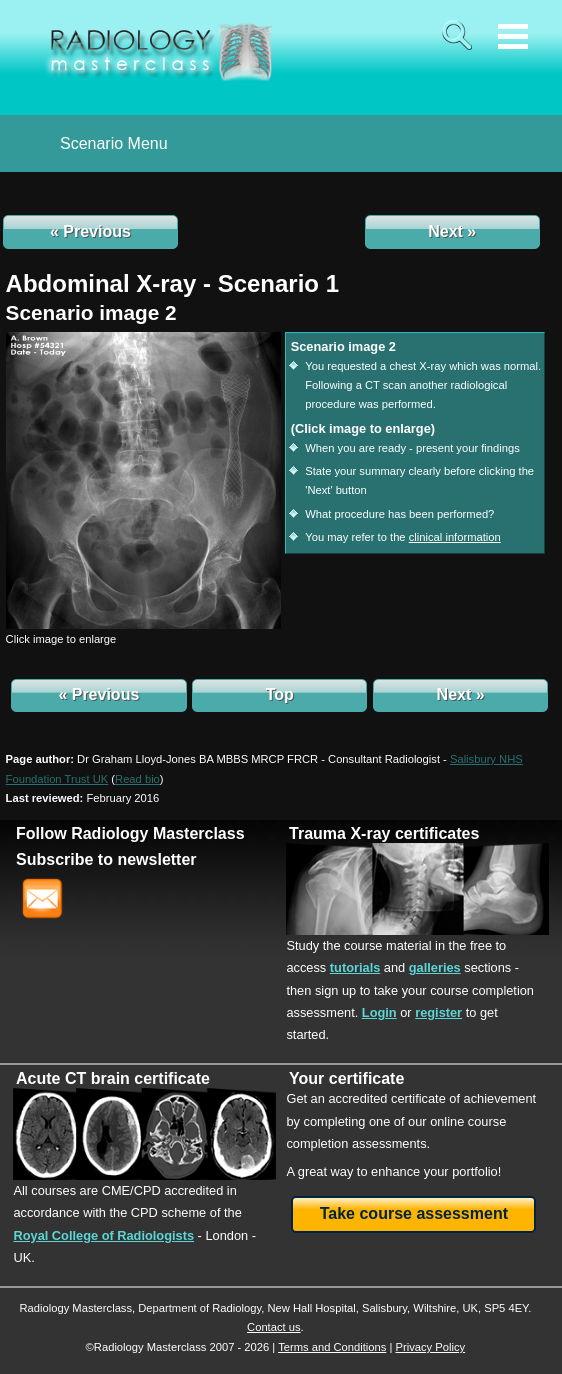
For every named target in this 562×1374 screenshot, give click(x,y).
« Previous (90, 231)
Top (280, 694)
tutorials (355, 967)
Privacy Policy (430, 1347)
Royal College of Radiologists (103, 1235)
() (137, 779)
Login (379, 1012)
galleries (435, 967)
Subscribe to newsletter (106, 859)
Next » (452, 231)
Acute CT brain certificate (113, 1078)
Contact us (273, 1327)
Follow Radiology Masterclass (130, 833)
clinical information (455, 537)
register (438, 1012)
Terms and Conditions (332, 1347)
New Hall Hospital (311, 1308)
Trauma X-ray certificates (384, 833)
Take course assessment (414, 1213)
